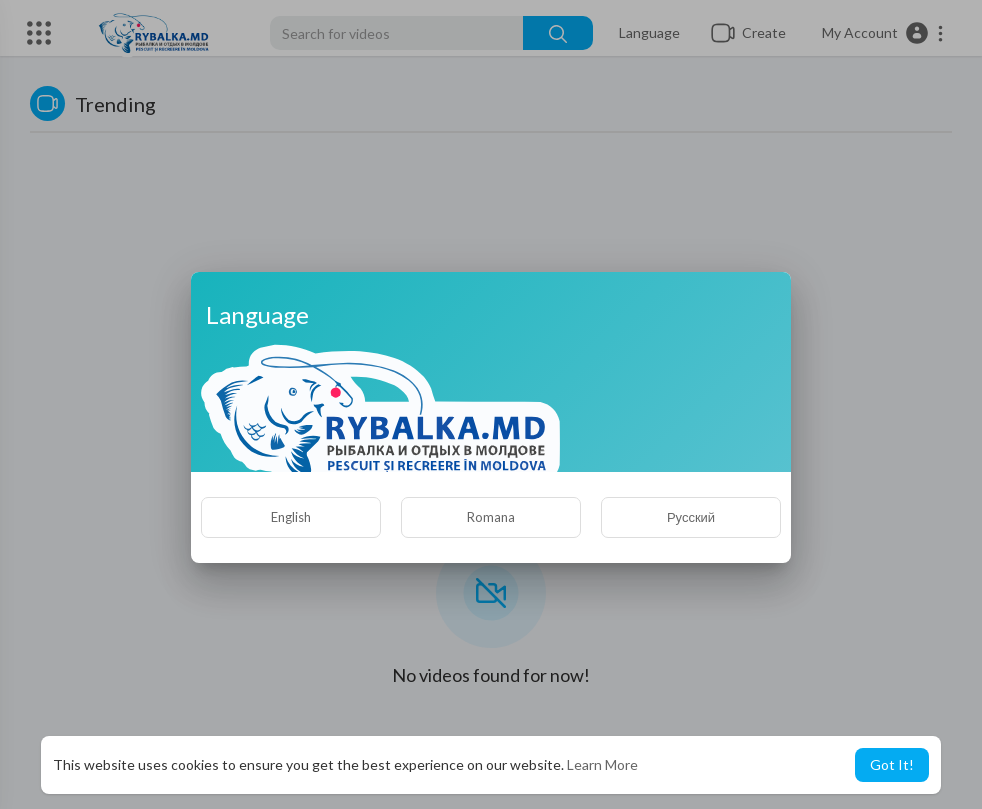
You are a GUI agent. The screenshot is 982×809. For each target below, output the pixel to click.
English (291, 517)
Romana (491, 517)
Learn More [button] (602, 764)
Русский (691, 517)
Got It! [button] (892, 764)
